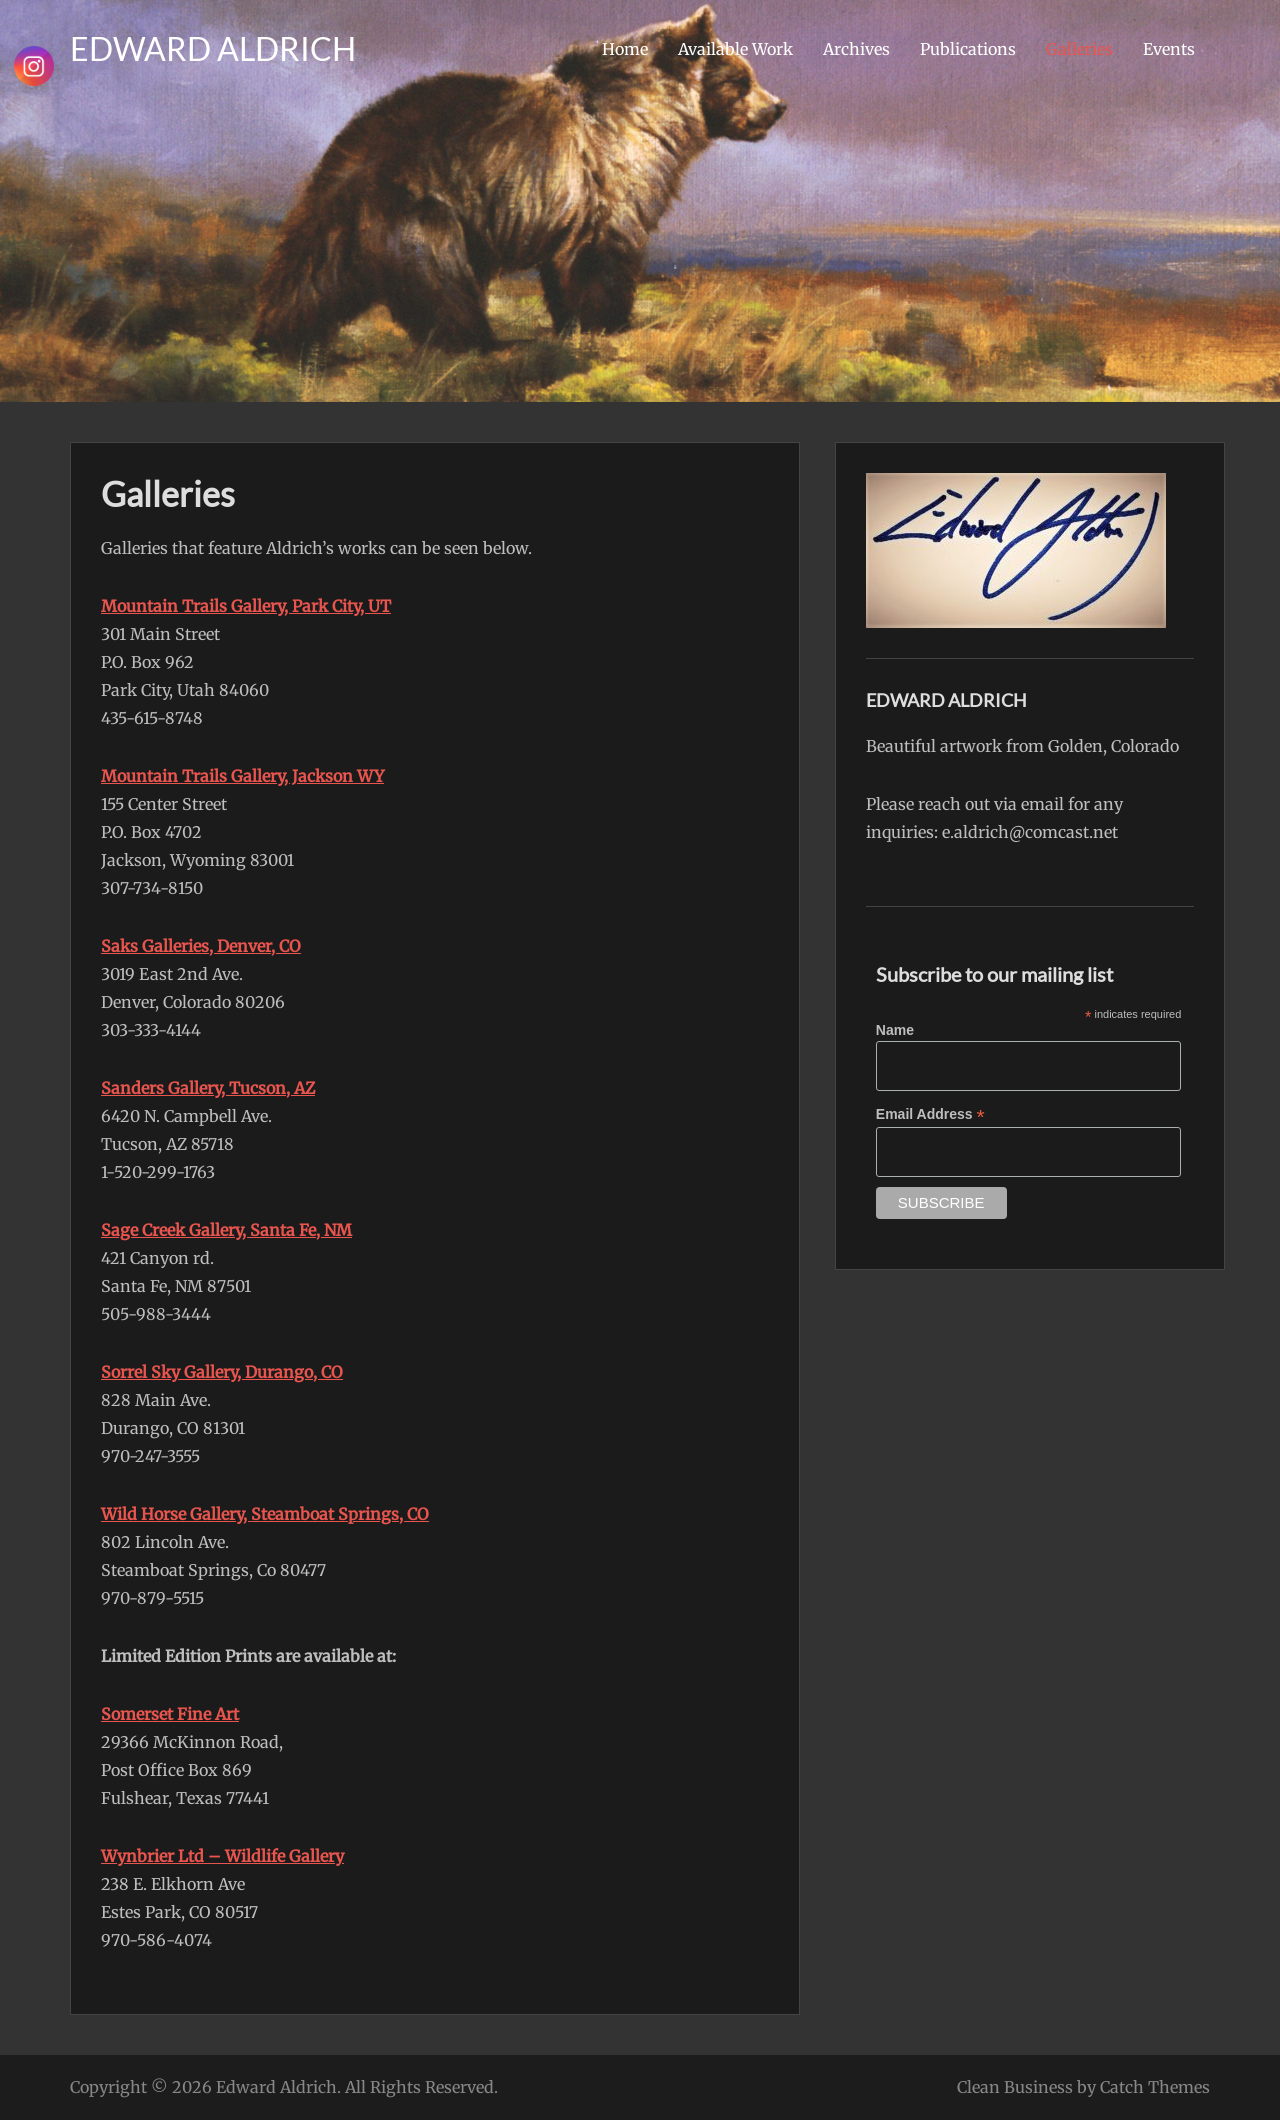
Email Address (930, 1114)
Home (625, 49)
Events (1169, 49)
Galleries (1079, 49)
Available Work (735, 49)
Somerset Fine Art (170, 1714)
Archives (856, 49)
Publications (968, 49)
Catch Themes (1155, 2087)
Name (895, 1030)
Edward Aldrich (276, 2087)
